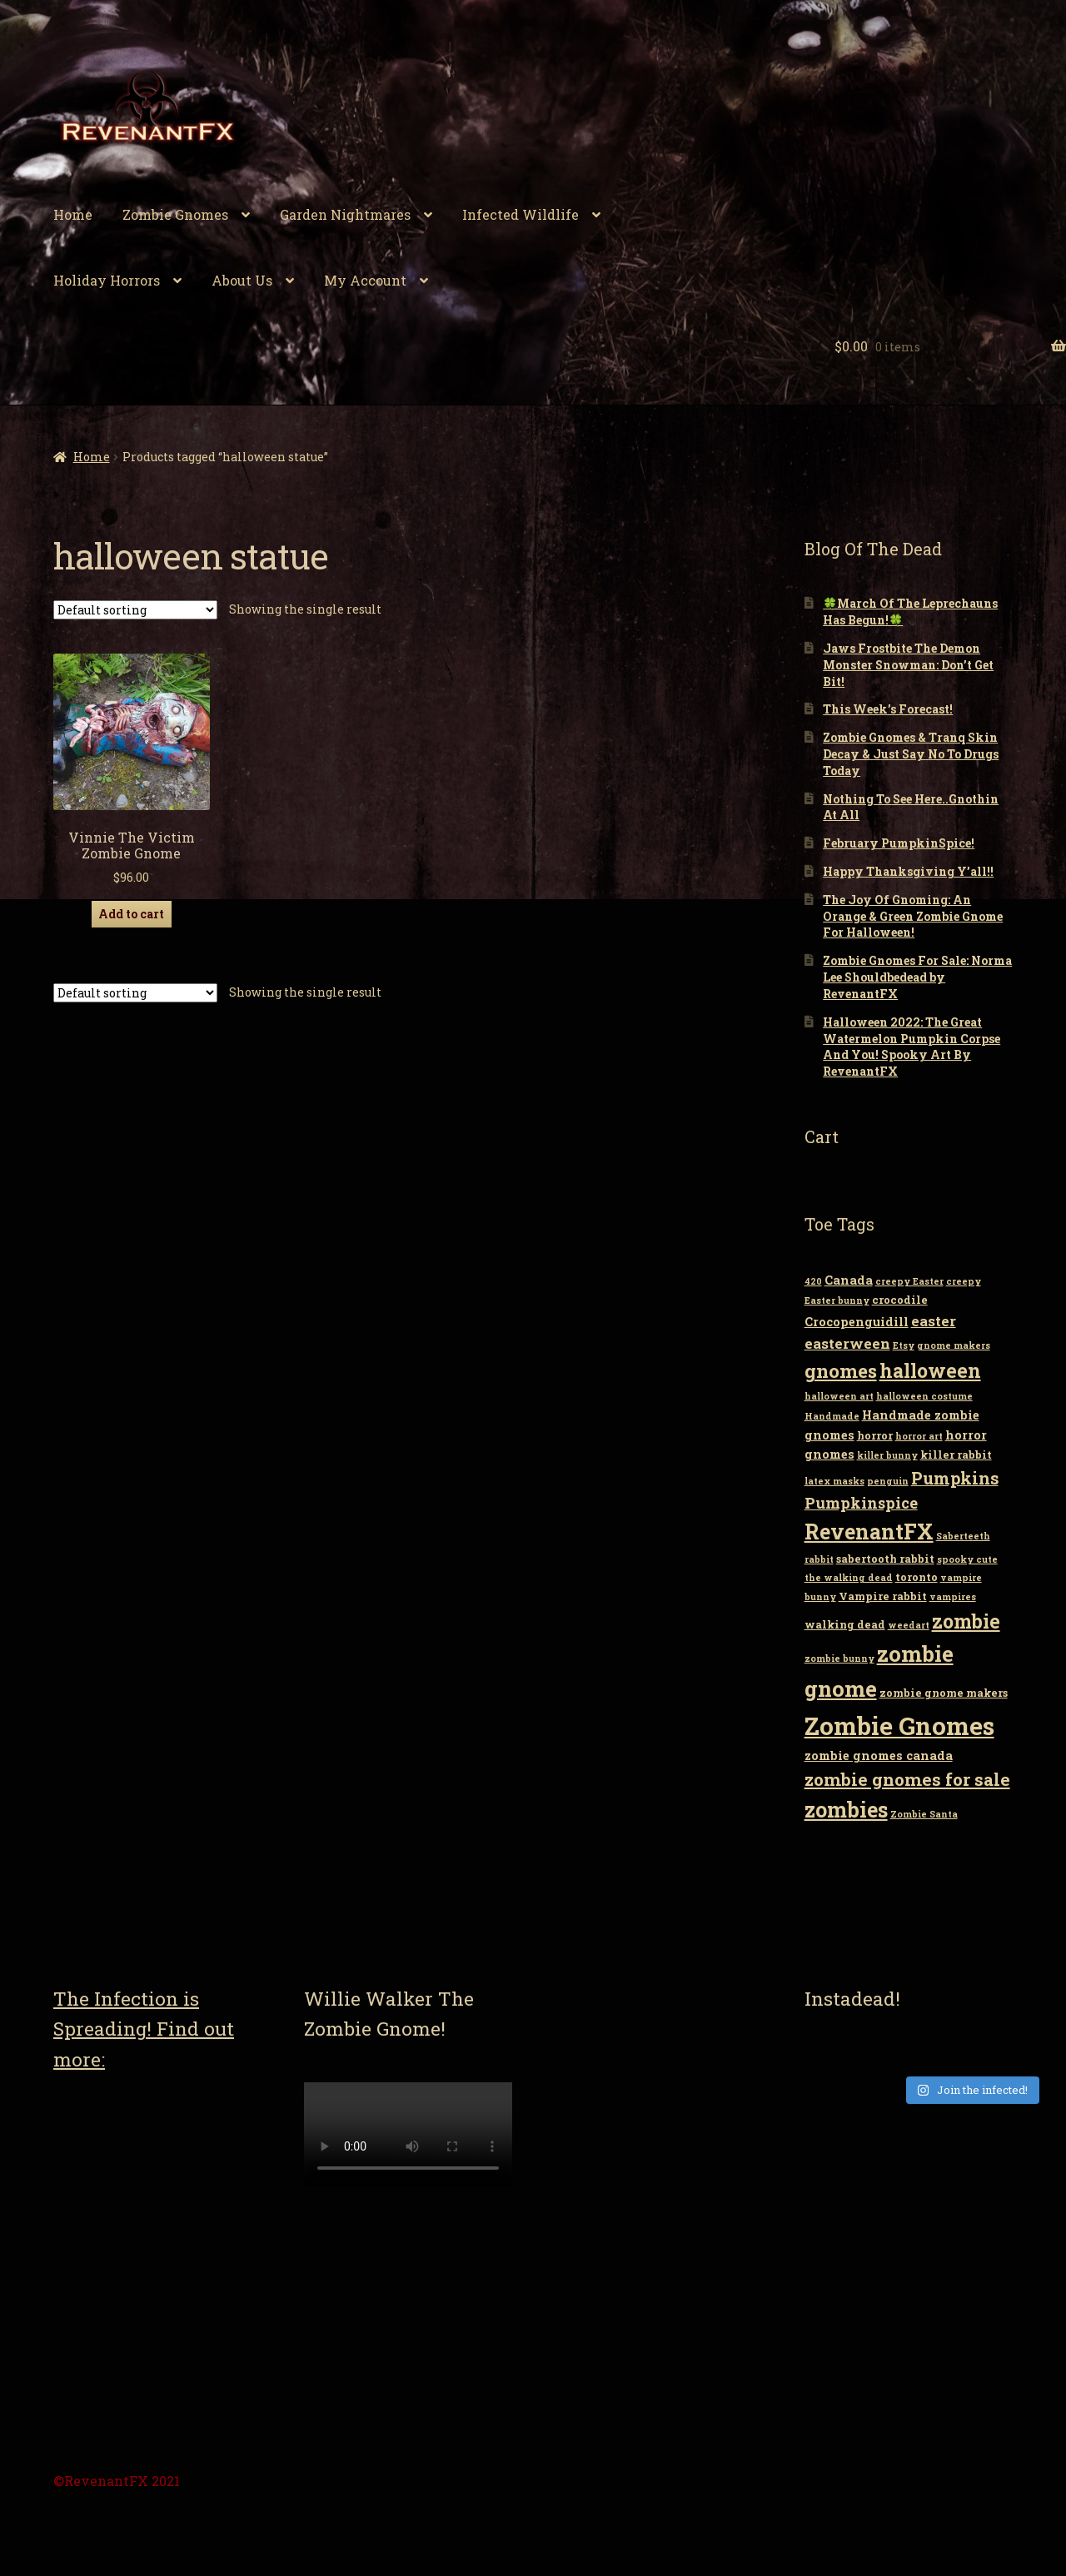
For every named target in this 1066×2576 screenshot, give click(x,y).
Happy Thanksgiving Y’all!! (908, 871)
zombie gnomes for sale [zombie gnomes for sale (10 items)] (907, 1779)
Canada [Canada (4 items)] (848, 1280)
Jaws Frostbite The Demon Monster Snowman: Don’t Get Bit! (908, 664)
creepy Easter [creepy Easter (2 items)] (909, 1281)
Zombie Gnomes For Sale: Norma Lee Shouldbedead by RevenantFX (917, 977)
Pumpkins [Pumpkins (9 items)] (955, 1478)
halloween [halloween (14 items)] (930, 1370)
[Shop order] (135, 609)
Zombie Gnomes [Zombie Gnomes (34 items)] (899, 1725)
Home (72, 214)
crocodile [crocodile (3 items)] (900, 1299)
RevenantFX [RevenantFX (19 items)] (869, 1531)
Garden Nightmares (345, 214)
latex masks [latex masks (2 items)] (834, 1481)
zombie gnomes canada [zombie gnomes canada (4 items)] (878, 1755)
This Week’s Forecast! (888, 709)
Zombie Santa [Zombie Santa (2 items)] (924, 1814)
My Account (365, 280)
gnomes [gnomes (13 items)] (840, 1370)
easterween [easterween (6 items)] (847, 1343)
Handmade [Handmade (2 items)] (831, 1416)
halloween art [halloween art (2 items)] (839, 1396)
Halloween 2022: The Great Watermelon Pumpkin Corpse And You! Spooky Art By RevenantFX (911, 1046)
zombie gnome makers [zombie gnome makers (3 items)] (943, 1692)
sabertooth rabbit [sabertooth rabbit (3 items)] (885, 1558)
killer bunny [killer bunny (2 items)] (887, 1455)
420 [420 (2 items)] (813, 1281)
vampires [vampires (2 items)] (952, 1597)
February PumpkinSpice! (898, 843)
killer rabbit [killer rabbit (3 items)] (956, 1454)
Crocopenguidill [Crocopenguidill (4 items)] (856, 1322)
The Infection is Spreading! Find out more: (143, 2028)
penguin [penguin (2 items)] (888, 1481)
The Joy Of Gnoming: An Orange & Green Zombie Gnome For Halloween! (913, 916)
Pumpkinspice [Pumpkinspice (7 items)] (861, 1503)
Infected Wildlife (520, 214)
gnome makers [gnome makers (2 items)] (953, 1345)
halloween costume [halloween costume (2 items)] (924, 1396)
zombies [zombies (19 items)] (846, 1809)
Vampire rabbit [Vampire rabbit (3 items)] (883, 1596)
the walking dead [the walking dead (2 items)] (848, 1578)
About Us (242, 280)
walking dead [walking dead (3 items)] (844, 1624)
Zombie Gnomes (175, 214)
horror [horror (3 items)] (875, 1435)
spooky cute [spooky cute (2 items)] (967, 1559)
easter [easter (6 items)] (933, 1320)
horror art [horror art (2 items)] (919, 1436)
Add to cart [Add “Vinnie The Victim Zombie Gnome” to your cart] (131, 914)
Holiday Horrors (106, 280)
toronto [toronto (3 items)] (916, 1577)
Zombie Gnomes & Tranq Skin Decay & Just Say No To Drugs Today (911, 753)
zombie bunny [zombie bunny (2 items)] (839, 1658)
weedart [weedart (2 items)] (908, 1625)
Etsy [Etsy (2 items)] (903, 1345)
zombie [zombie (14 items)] (966, 1621)
